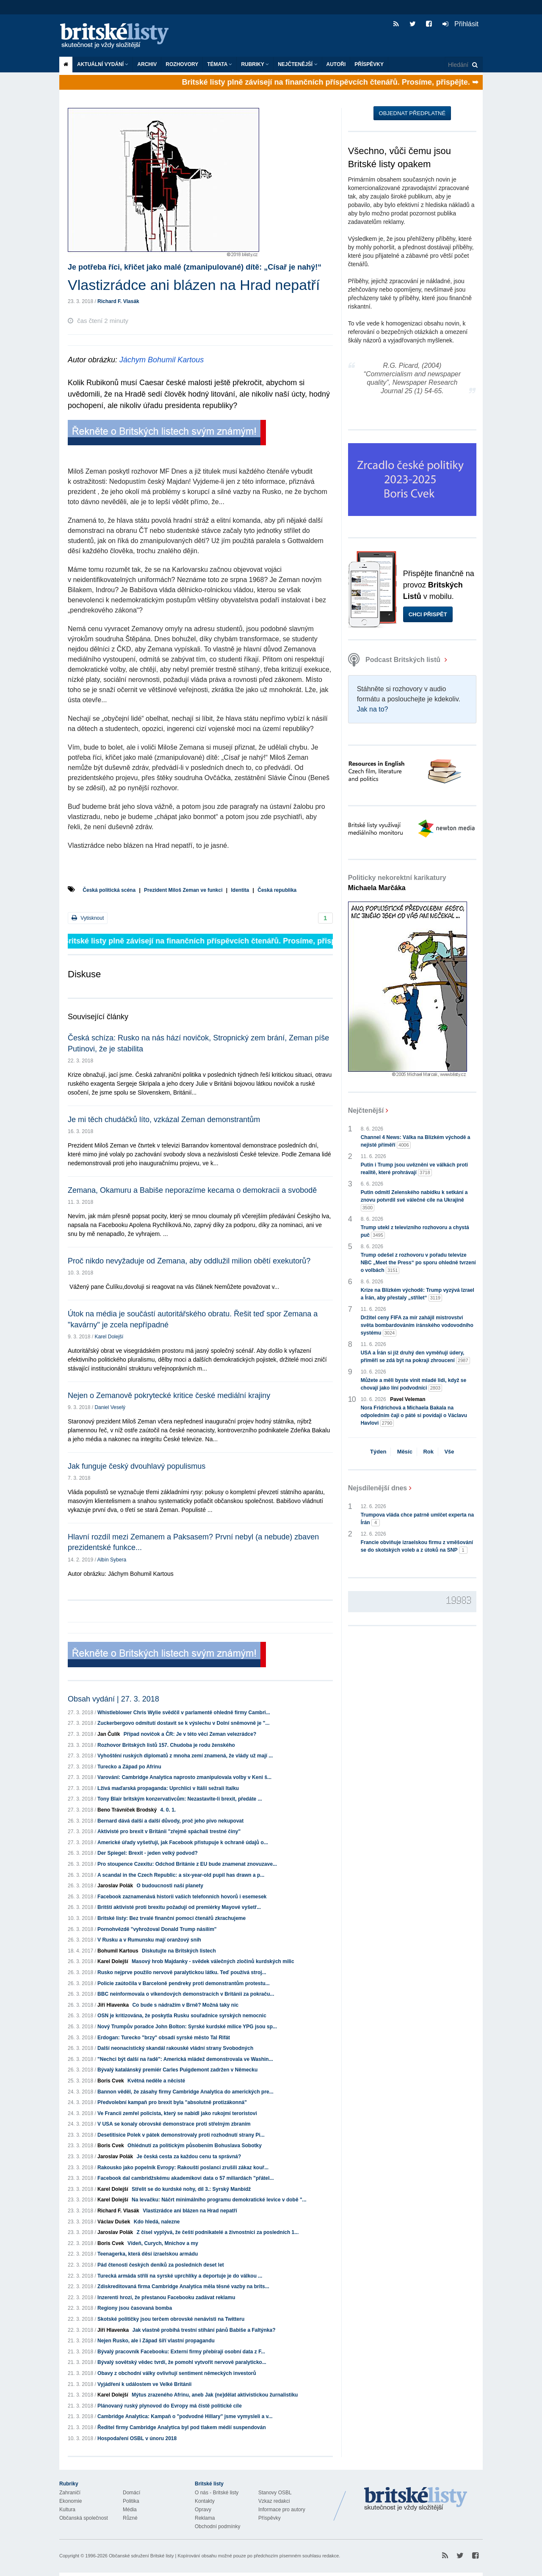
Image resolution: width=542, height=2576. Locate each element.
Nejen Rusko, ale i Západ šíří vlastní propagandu (156, 2341)
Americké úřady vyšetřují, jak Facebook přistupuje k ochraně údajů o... (182, 1842)
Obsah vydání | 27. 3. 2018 (113, 1699)
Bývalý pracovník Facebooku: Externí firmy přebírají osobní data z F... (181, 2352)
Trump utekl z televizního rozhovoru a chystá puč (415, 1232)
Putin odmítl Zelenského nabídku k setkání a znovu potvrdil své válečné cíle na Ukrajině (414, 1200)
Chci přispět (428, 614)
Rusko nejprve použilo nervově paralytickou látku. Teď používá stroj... (181, 1972)
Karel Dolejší (108, 1337)
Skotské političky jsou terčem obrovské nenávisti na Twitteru (170, 2319)
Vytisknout (88, 918)
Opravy (203, 2510)
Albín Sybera (111, 1560)
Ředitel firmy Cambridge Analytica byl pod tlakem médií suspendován (181, 2427)
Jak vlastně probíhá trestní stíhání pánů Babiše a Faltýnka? (203, 2330)
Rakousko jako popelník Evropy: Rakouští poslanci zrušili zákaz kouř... (182, 2168)
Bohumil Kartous (117, 1951)
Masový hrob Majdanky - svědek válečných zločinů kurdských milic (213, 1961)
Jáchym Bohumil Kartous (161, 360)
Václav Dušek (113, 2222)
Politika (131, 2501)
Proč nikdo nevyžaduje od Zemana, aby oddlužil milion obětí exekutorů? (189, 1261)
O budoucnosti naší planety (169, 1886)
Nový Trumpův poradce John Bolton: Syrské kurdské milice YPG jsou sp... (187, 2027)
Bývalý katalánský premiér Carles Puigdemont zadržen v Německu (177, 2070)
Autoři (336, 64)
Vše (449, 1451)
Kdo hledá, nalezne (157, 2222)
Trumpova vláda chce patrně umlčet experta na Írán (417, 1519)
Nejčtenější (297, 64)
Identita (240, 890)
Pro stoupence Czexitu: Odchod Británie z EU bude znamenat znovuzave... (187, 1864)
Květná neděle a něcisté (156, 2081)
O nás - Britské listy (216, 2493)
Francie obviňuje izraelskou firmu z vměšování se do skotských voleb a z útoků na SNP (417, 1546)
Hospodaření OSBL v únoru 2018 (137, 2438)
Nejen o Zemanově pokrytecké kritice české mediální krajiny (169, 1395)
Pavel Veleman (407, 1399)
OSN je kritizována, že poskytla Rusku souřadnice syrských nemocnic (181, 2016)
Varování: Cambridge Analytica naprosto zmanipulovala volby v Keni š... (184, 1777)
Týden (378, 1451)
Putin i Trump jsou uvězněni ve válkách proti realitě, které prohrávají (414, 1169)
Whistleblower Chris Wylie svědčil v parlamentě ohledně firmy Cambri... (183, 1712)
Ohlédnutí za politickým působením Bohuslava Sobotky (194, 2146)
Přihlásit (460, 24)
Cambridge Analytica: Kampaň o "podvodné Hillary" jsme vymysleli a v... (185, 2416)
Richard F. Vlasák (118, 301)
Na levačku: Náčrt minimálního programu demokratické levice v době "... (219, 2200)
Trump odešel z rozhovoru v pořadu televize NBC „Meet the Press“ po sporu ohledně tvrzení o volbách (418, 1263)
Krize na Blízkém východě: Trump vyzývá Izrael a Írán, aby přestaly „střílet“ (417, 1294)
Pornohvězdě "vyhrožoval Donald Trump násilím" (156, 1929)
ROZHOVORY (182, 64)
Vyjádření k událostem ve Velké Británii (144, 2384)
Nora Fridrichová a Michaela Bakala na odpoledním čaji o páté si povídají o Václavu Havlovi (414, 1416)
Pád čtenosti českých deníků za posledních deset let (160, 2265)
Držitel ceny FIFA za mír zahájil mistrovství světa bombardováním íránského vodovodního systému (417, 1326)
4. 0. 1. (168, 1810)
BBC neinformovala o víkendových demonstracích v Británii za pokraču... (185, 1994)
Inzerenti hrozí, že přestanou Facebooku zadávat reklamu (166, 2297)
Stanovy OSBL (275, 2493)
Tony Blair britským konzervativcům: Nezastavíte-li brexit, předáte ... (179, 1799)
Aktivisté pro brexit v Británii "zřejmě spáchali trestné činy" (169, 1831)
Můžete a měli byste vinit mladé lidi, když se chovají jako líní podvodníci (413, 1384)
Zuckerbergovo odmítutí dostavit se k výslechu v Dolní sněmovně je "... (183, 1723)
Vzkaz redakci (274, 2501)
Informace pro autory (281, 2510)
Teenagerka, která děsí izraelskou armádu (147, 2254)
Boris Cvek (110, 2081)
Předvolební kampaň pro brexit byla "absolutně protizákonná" (172, 2102)
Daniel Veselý (109, 1407)
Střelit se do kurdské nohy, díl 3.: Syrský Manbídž (191, 2189)
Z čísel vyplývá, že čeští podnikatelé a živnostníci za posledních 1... (217, 2232)
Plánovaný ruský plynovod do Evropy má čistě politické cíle (169, 2406)
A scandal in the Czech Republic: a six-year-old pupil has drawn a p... (180, 1875)
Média (130, 2510)
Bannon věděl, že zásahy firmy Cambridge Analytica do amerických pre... (185, 2092)
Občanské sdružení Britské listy (141, 2555)
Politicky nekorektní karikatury (397, 882)
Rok (428, 1451)
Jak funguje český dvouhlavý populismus (136, 1466)
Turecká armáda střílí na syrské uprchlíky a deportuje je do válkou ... (179, 2276)
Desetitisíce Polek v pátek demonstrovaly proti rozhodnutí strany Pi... (181, 2135)
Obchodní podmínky (217, 2526)
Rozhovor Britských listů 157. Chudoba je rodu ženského (166, 1745)
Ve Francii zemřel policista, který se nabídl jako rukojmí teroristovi (177, 2113)
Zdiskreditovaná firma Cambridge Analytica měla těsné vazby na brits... (183, 2286)
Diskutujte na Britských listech (179, 1951)
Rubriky (255, 64)
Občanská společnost (83, 2518)
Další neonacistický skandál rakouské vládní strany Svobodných (175, 2048)
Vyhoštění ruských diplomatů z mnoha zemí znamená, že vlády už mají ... (185, 1756)
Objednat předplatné (412, 113)
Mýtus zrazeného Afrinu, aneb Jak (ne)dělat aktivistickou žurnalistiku (215, 2395)
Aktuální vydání (102, 64)
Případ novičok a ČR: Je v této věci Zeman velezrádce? (190, 1734)
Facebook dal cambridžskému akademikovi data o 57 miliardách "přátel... (185, 2178)
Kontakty (205, 2501)
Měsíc (404, 1451)
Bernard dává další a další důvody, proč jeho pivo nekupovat (170, 1821)
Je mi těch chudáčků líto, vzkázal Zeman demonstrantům (164, 1119)
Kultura (67, 2510)
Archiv (147, 64)
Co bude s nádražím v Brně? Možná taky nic (185, 2005)
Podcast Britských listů (395, 659)
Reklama (205, 2518)
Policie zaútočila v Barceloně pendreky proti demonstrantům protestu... (183, 1983)
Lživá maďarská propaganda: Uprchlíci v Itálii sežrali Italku (168, 1788)
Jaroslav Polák (115, 1886)
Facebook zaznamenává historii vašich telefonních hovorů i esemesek (181, 1897)
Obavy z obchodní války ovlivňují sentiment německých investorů (176, 2373)
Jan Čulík (108, 1734)
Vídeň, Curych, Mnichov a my (162, 2243)
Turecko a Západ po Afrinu (129, 1767)
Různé (130, 2518)
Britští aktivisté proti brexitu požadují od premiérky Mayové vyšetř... (179, 1907)
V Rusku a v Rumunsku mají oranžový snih (149, 1940)
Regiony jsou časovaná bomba (134, 2308)
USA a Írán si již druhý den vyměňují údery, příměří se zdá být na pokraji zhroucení (415, 1357)
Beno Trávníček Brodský (127, 1810)
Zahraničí (69, 2493)
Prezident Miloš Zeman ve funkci (183, 890)
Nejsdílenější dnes (377, 1488)
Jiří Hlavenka (113, 2005)
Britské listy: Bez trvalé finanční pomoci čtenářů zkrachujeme (171, 1918)
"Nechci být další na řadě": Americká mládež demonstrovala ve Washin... (185, 2059)
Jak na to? (372, 709)
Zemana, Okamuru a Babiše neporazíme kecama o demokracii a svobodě (192, 1190)
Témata (219, 64)
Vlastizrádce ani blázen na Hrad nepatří (190, 2211)
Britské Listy (415, 2499)
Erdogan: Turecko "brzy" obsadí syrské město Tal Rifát (163, 2038)
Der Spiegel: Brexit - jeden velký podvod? (147, 1853)
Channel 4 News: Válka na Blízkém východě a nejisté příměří (415, 1141)
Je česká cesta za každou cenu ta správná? (188, 2157)
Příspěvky (369, 64)
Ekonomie (70, 2501)
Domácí (131, 2493)
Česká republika (276, 890)
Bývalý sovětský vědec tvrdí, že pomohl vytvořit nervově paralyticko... (181, 2362)
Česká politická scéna (109, 890)
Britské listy (118, 36)
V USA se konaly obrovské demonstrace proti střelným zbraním (174, 2124)
